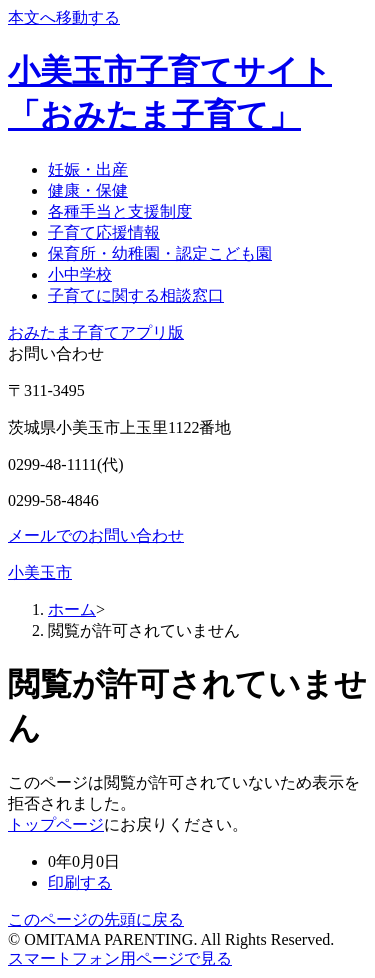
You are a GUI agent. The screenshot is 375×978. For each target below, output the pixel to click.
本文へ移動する (64, 17)
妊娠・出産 (88, 169)
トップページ (56, 824)
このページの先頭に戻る (96, 919)
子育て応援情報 (104, 232)
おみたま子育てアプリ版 (96, 332)
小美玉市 (40, 572)
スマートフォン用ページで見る (120, 958)
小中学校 (80, 274)
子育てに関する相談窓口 (136, 295)
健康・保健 (88, 190)
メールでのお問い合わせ (96, 535)
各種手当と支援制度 (120, 211)
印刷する (80, 882)
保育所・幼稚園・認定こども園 (160, 253)
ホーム (72, 609)
